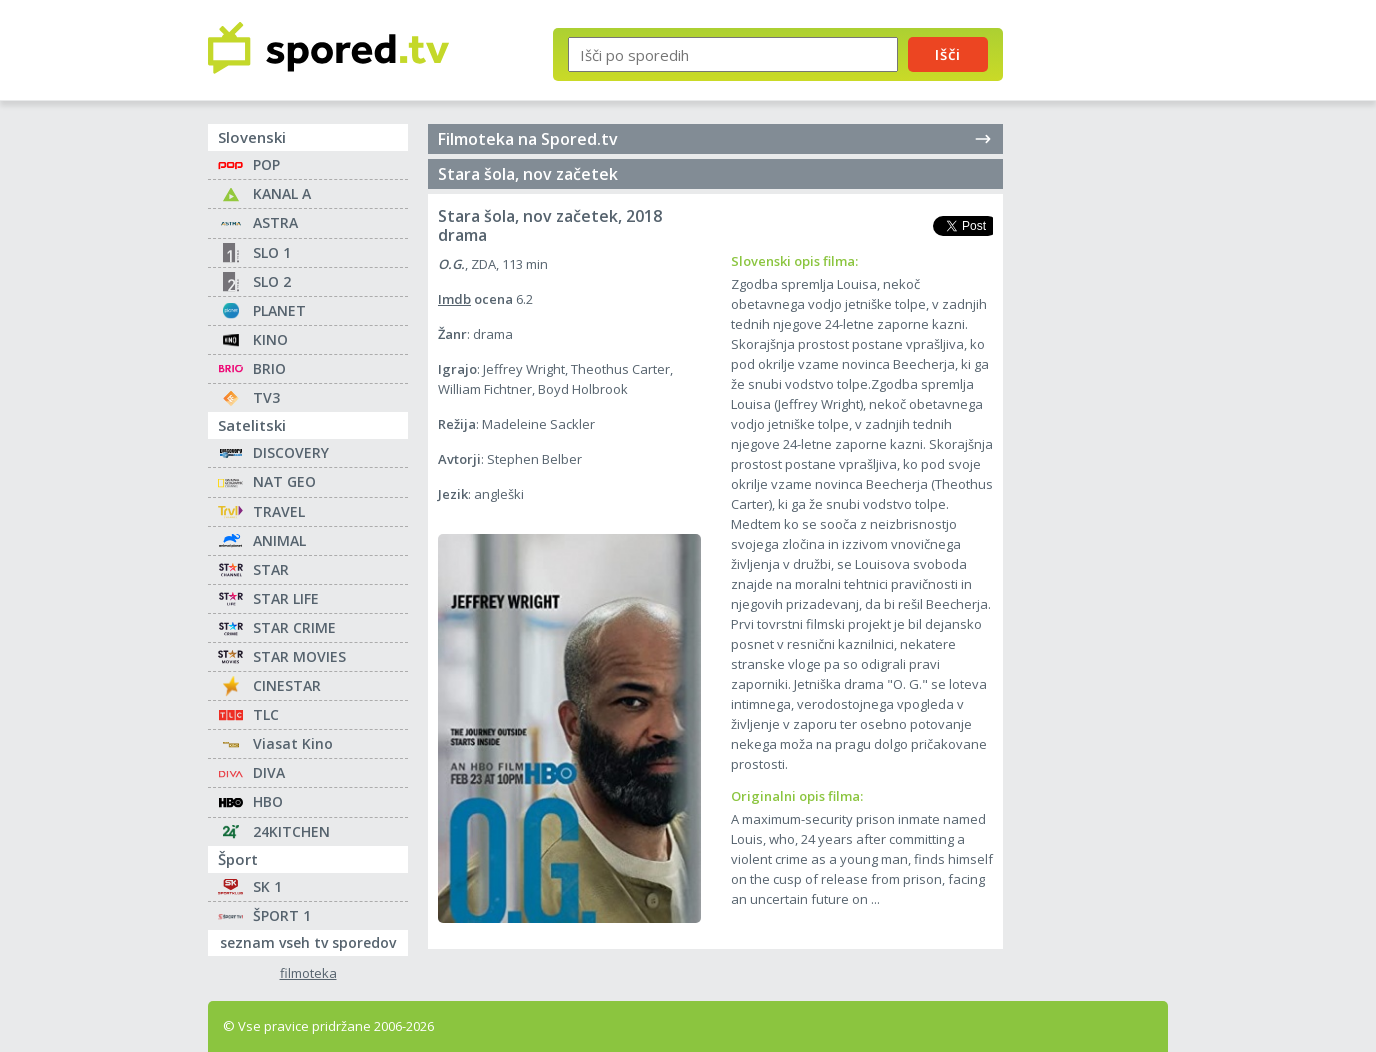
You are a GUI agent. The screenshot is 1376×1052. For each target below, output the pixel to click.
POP (266, 164)
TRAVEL (279, 511)
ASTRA (275, 222)
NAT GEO (284, 481)
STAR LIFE (286, 598)
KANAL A (282, 193)
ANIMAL (279, 540)
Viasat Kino (293, 743)
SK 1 (267, 886)
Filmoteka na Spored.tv (715, 139)
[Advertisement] (1103, 328)
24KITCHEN (291, 831)
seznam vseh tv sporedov (314, 941)
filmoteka (308, 973)
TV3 (266, 397)
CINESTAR (287, 685)
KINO (270, 339)
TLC (266, 714)
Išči (948, 54)
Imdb (454, 299)
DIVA (269, 772)
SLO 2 (272, 281)
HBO (268, 801)
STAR (271, 569)
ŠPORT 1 (282, 915)
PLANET (279, 310)
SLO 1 (272, 252)
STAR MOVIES (299, 656)
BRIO (269, 368)
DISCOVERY (291, 452)
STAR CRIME (294, 627)
